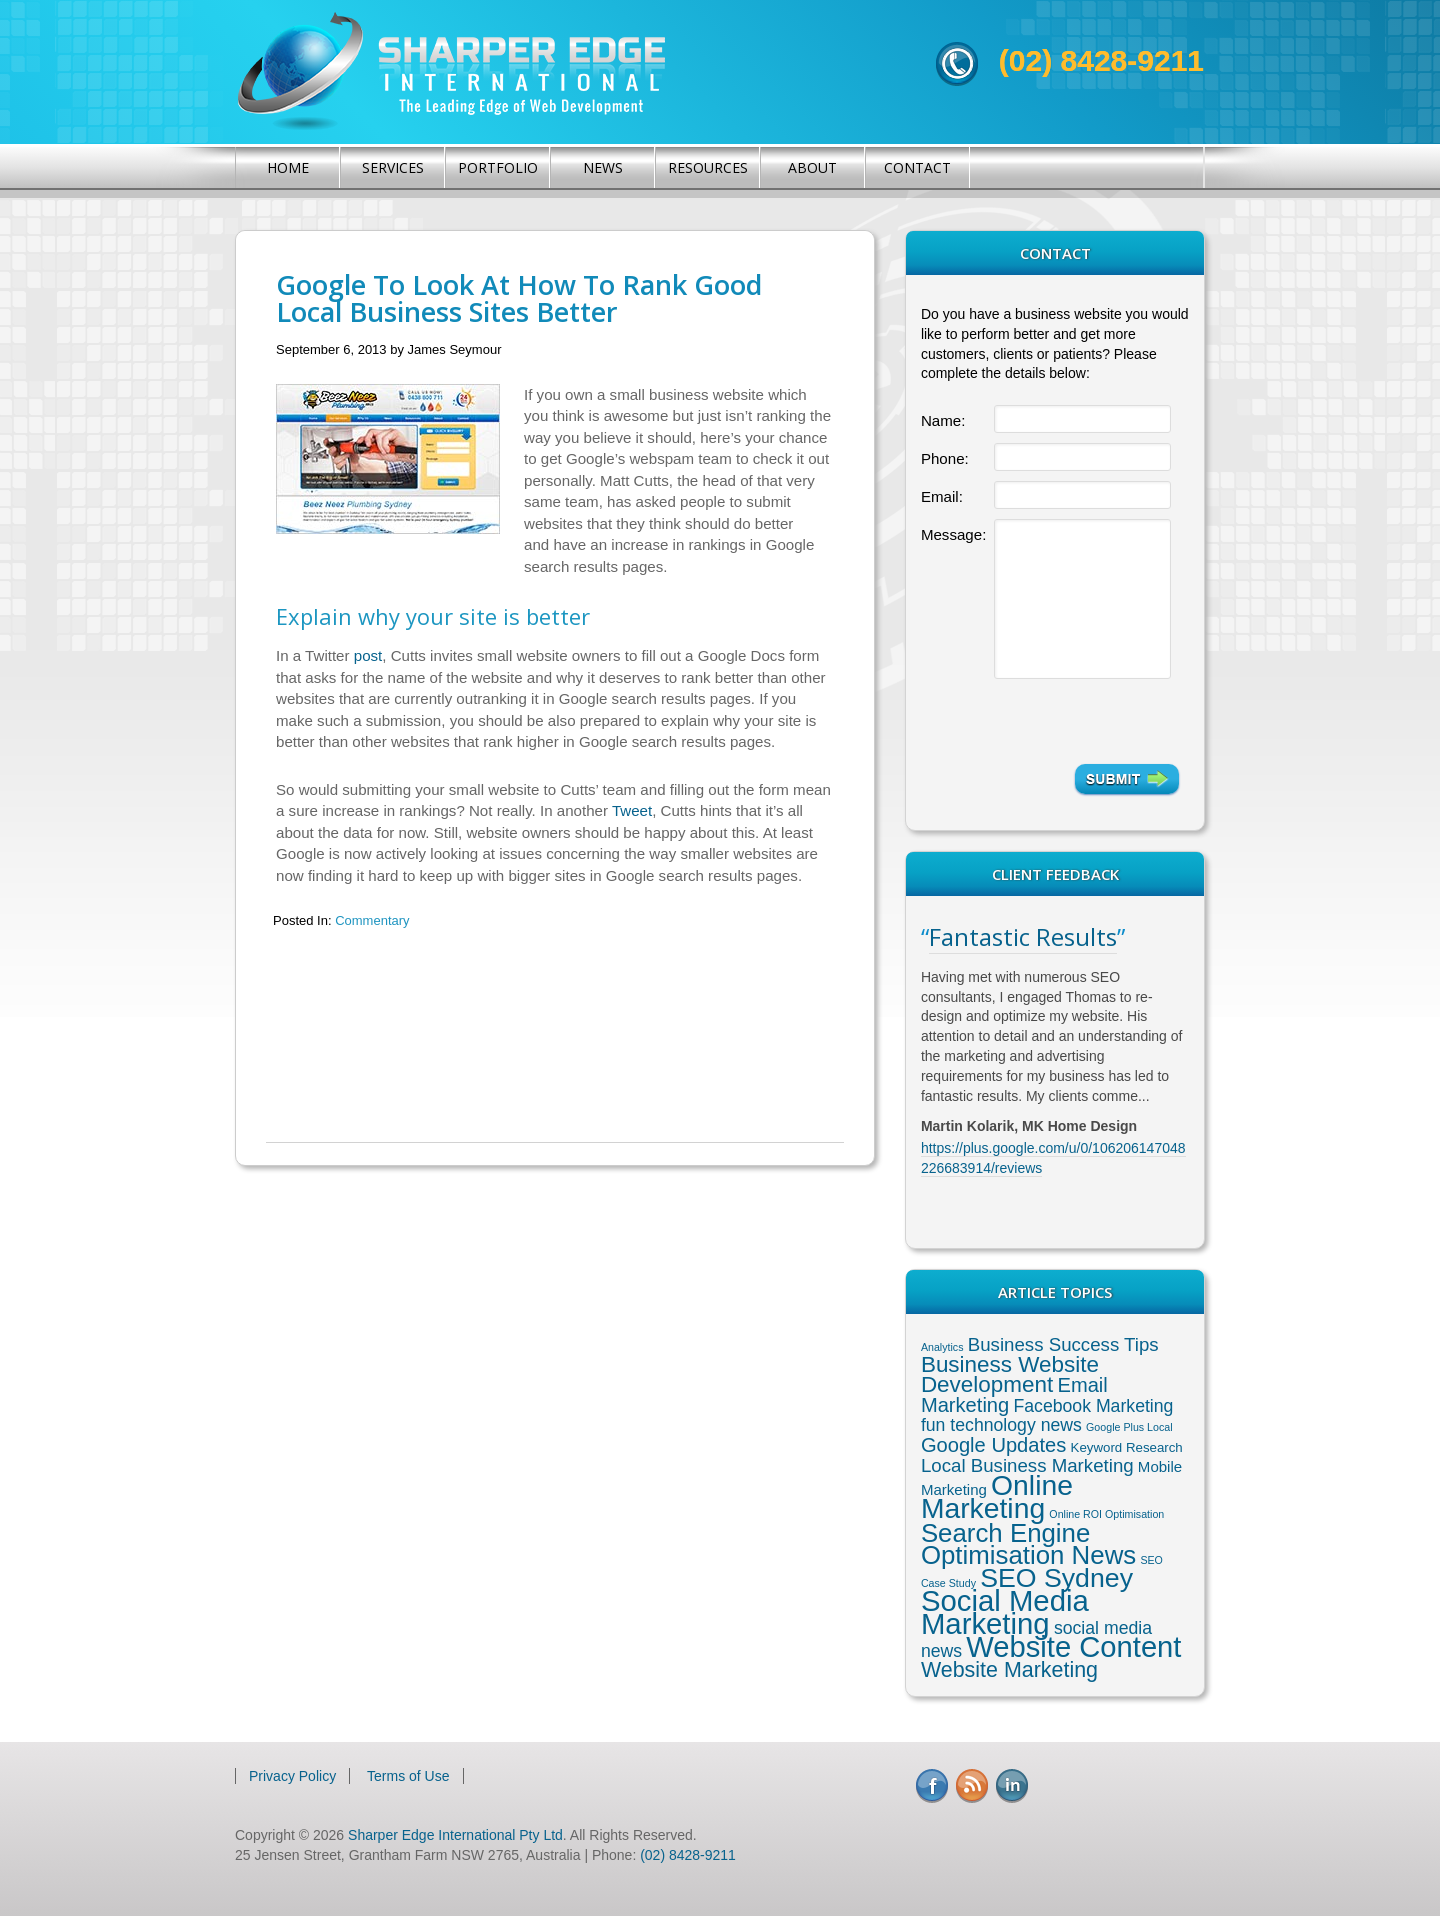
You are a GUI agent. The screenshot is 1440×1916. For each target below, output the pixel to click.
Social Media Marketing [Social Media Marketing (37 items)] (1005, 1612)
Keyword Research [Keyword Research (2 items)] (1127, 1447)
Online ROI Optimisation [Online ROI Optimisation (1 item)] (1106, 1514)
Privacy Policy (292, 1776)
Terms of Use (408, 1776)
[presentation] (1086, 721)
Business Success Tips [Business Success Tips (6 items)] (1063, 1344)
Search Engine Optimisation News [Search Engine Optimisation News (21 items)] (1028, 1544)
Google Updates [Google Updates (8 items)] (993, 1445)
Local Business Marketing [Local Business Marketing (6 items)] (1027, 1465)
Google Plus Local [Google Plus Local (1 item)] (1129, 1427)
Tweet (632, 810)
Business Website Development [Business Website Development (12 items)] (1010, 1374)
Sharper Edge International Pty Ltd (455, 1835)
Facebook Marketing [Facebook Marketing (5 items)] (1093, 1406)
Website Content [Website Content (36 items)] (1073, 1647)
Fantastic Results (1023, 936)
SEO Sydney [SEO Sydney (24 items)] (1056, 1578)
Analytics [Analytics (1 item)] (942, 1347)
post (368, 655)
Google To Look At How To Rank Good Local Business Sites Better (519, 298)
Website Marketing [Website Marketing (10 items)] (1009, 1670)
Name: (943, 420)
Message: (953, 534)
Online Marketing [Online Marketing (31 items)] (997, 1496)
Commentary (372, 920)
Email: (942, 496)
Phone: (945, 458)
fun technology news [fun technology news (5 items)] (1001, 1425)
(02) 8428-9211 (1101, 60)
